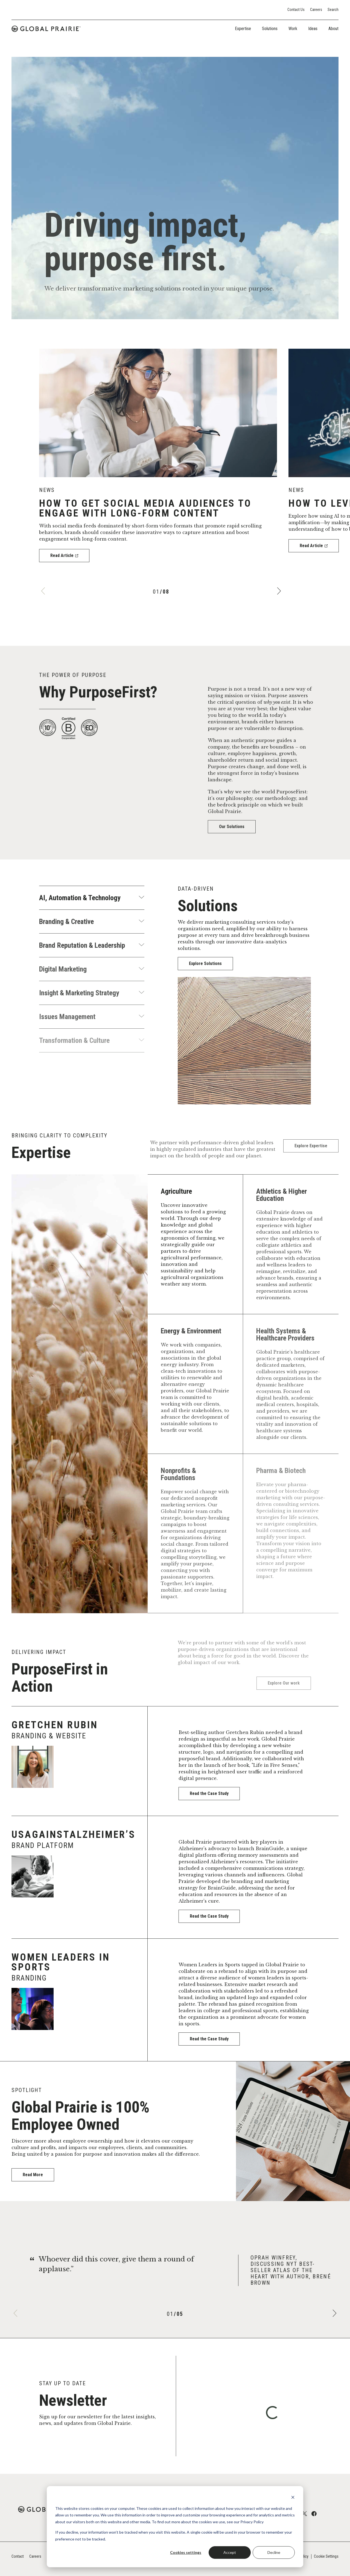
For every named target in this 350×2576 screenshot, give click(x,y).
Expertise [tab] (243, 28)
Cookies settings (185, 2552)
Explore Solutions (206, 964)
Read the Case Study (217, 1793)
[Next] (278, 590)
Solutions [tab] (270, 28)
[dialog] (175, 2526)
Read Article (63, 554)
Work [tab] (292, 28)
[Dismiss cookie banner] (293, 2498)
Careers (316, 9)
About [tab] (333, 28)
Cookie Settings (326, 2556)
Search (333, 9)
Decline (273, 2552)
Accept (229, 2552)
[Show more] (141, 897)
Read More (34, 2174)
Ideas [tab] (312, 28)
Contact (17, 2556)
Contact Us (296, 9)
